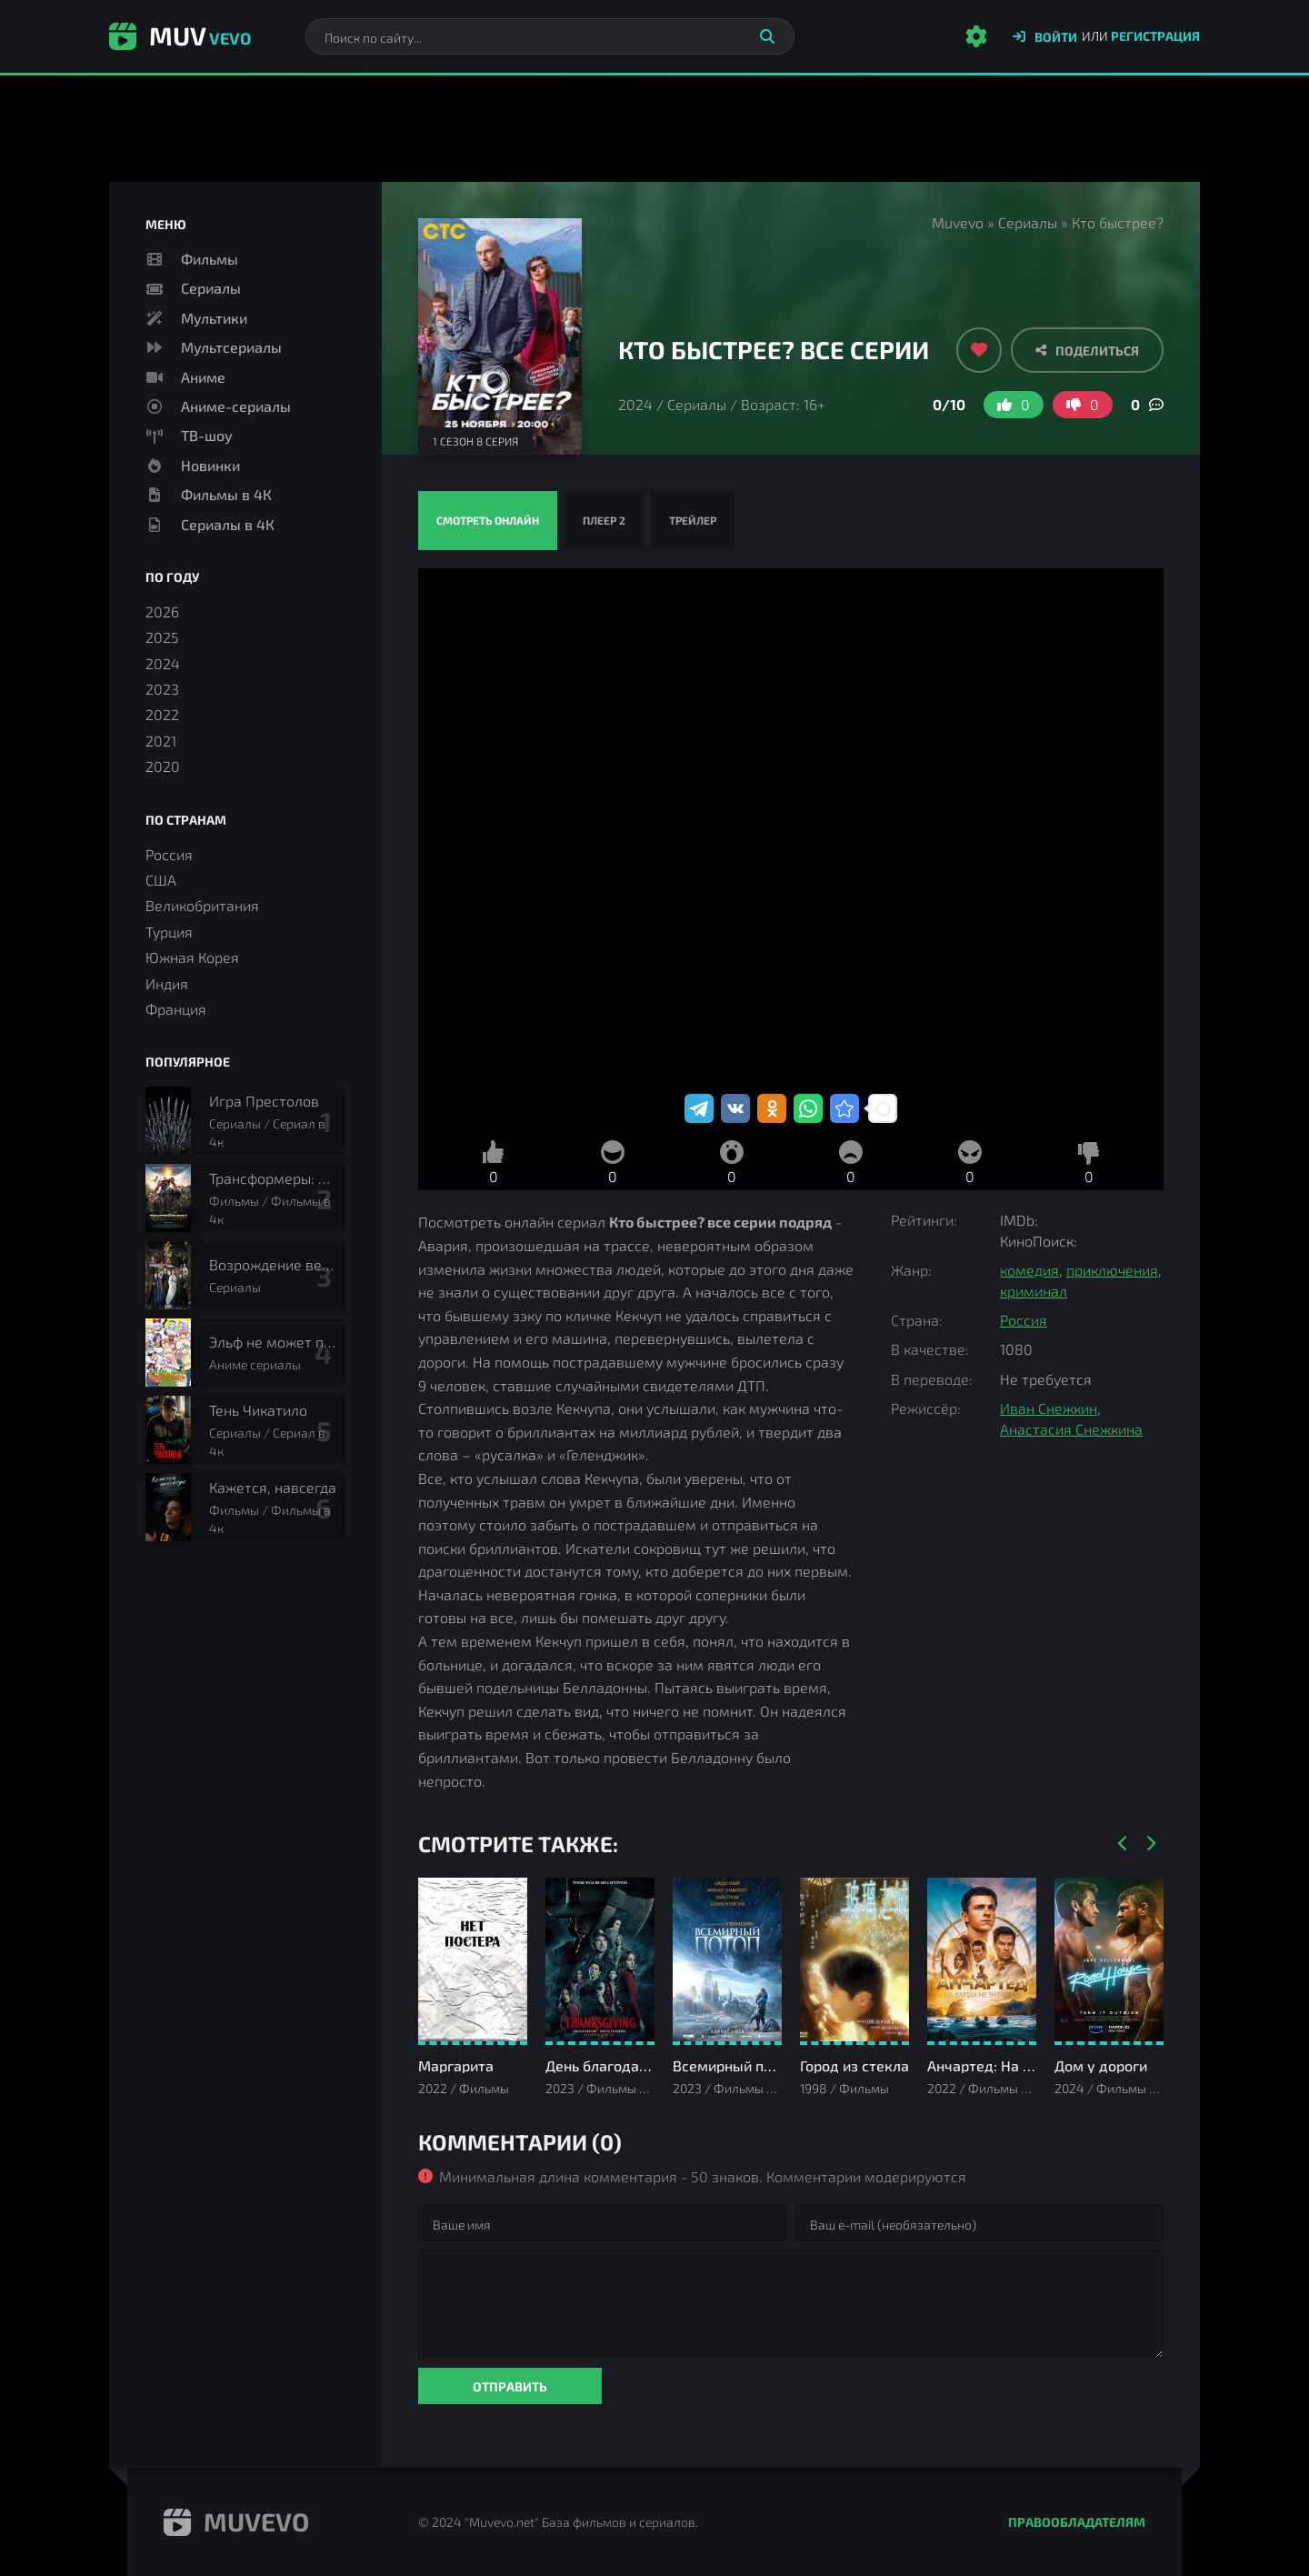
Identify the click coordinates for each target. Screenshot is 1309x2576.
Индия (166, 983)
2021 (160, 740)
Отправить (510, 2386)
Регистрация (1155, 36)
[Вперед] (1150, 1844)
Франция (175, 1008)
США (160, 879)
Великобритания (202, 905)
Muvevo (958, 222)
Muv (180, 35)
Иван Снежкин (1048, 1408)
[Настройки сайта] (976, 36)
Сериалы (1027, 222)
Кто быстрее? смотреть (791, 829)
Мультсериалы (231, 347)
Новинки (210, 465)
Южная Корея (192, 957)
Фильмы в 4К (226, 494)
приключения (1112, 1269)
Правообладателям (1076, 2522)
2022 (162, 714)
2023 (162, 688)
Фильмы (209, 258)
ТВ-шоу (207, 435)
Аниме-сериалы (236, 406)
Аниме (203, 377)
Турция (169, 931)
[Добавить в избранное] (979, 350)
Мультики (214, 317)
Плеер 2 (604, 520)
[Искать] (767, 36)
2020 (162, 766)
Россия (1023, 1319)
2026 (162, 611)
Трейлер (692, 520)
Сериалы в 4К (228, 524)
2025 (162, 637)
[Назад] (1122, 1844)
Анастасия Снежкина (1071, 1429)
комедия (1029, 1269)
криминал (1033, 1290)
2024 (635, 404)
